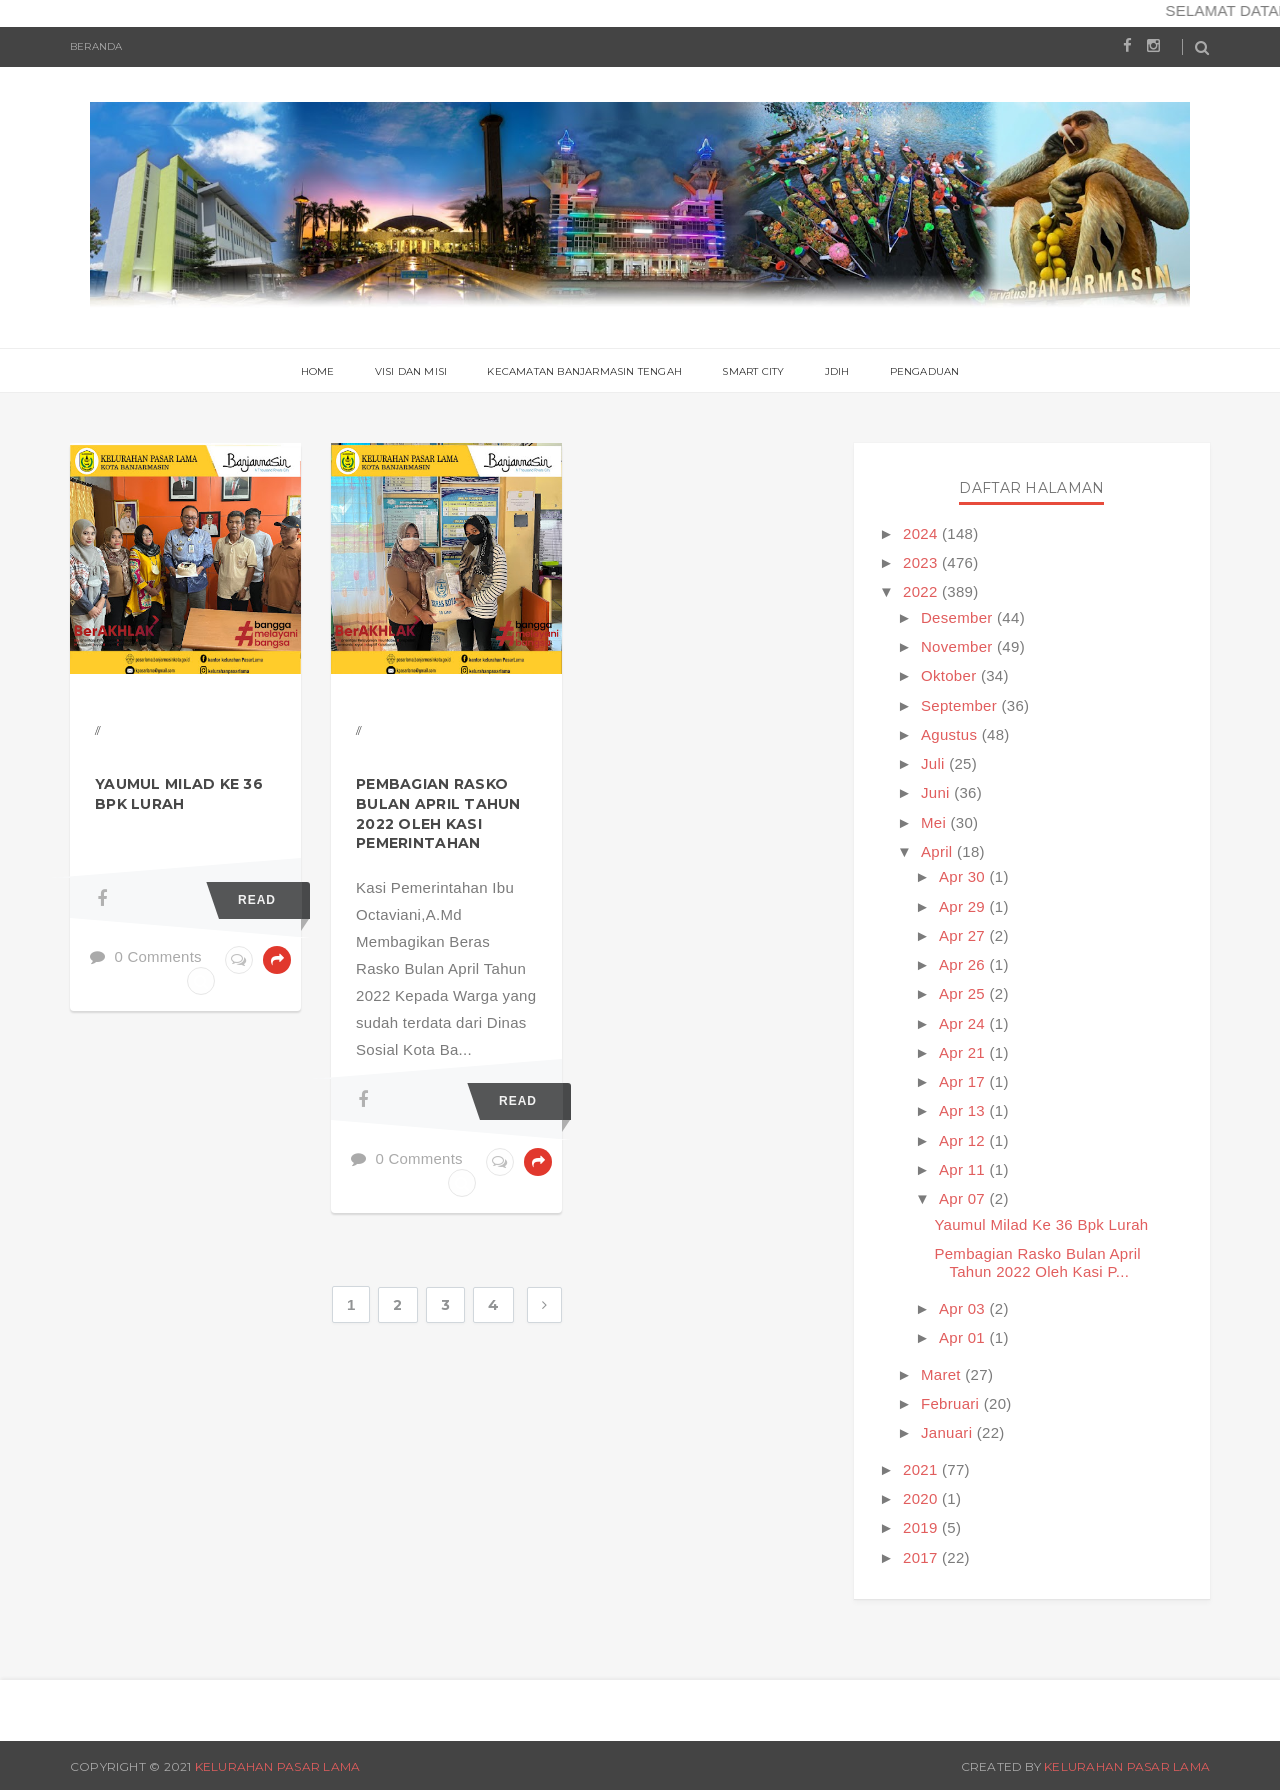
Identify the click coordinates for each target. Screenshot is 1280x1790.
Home (318, 371)
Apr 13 (964, 1110)
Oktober (951, 675)
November (959, 646)
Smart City (753, 371)
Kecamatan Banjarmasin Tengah (584, 371)
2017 (922, 1557)
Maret (943, 1374)
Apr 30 (964, 876)
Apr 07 (964, 1198)
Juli (935, 763)
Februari (952, 1403)
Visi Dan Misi (411, 371)
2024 (922, 533)
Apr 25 (964, 993)
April (939, 851)
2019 (922, 1527)
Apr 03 (964, 1308)
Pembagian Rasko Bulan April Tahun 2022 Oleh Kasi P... (1037, 1262)
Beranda (96, 46)
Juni (937, 792)
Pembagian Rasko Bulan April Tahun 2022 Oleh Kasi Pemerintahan (438, 813)
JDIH (837, 371)
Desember (959, 617)
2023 (922, 562)
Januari (949, 1432)
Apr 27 (964, 935)
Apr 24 (964, 1023)
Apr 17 (964, 1081)
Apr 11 (964, 1169)
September (961, 705)
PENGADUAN (925, 371)
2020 (922, 1498)
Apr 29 (964, 906)
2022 (922, 591)
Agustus (951, 734)
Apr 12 (964, 1140)
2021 (922, 1469)
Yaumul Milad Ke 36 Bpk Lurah (179, 794)
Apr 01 (964, 1337)
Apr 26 (964, 964)
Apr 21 (964, 1052)
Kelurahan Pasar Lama (278, 1766)
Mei (936, 822)
